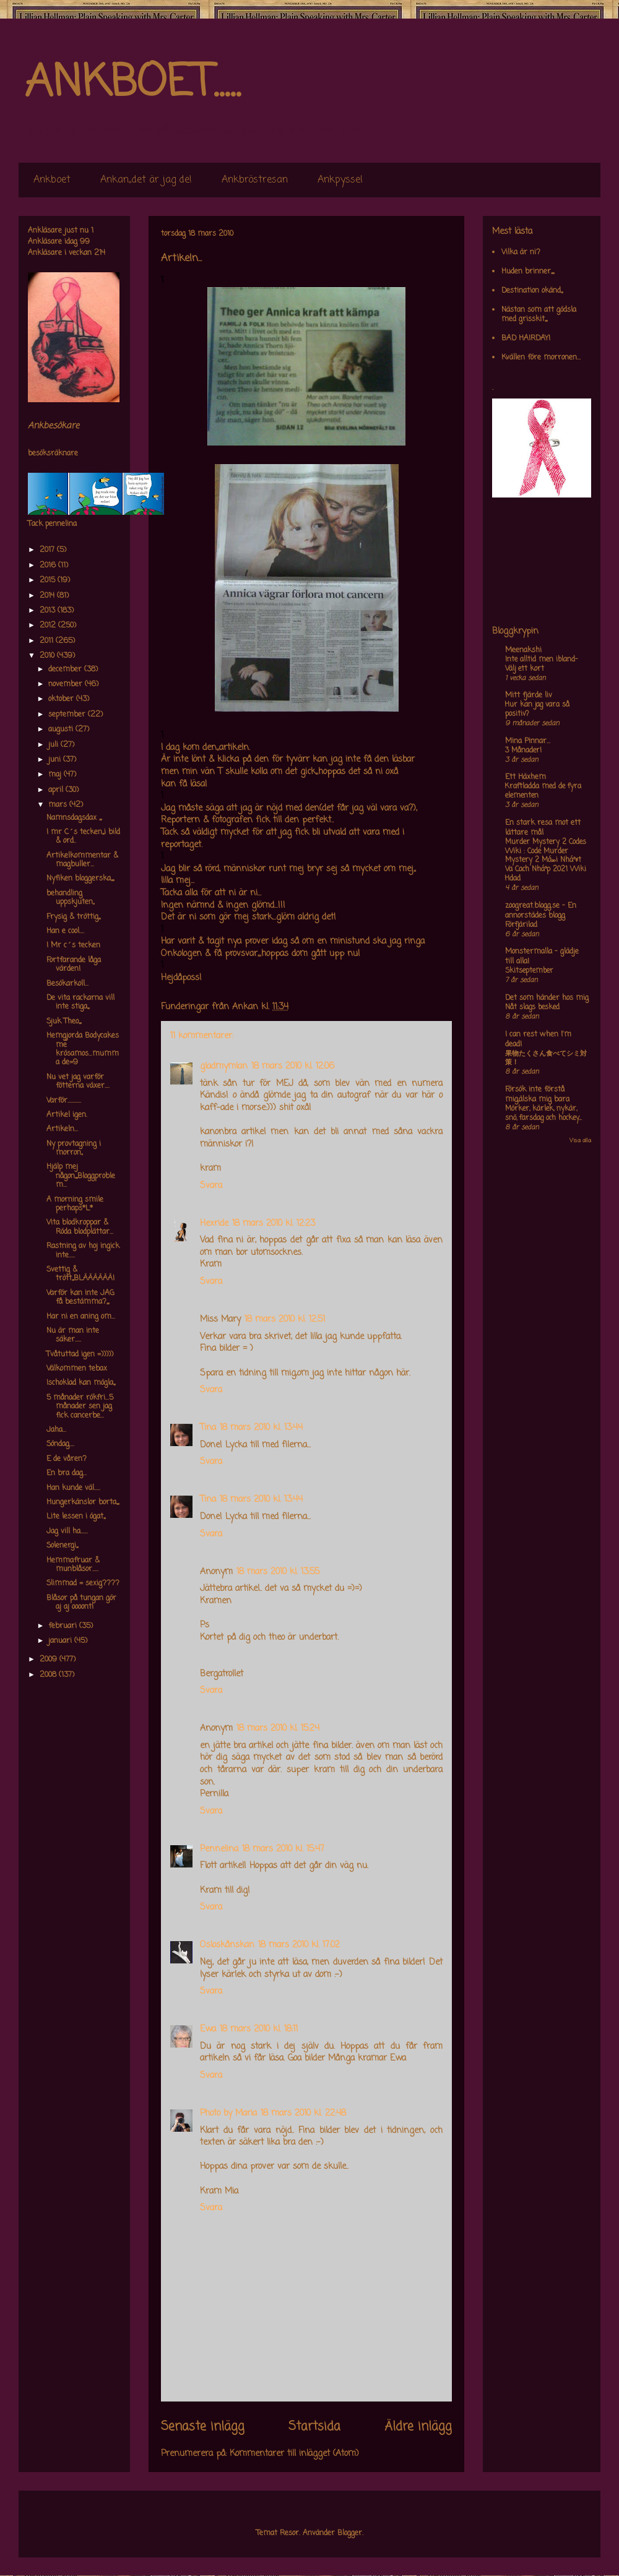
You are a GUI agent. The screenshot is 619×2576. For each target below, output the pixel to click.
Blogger (349, 2533)
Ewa (208, 2029)
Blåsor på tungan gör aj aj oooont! (81, 1603)
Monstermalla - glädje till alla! (542, 956)
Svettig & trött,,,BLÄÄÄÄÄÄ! (80, 1274)
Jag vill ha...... (67, 1531)
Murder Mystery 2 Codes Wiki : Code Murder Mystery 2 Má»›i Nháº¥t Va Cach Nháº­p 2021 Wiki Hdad (545, 860)
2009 (49, 1659)
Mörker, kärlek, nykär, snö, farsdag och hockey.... (543, 1113)
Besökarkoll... (67, 983)
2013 (49, 610)
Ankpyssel (340, 180)
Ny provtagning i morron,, (73, 1148)
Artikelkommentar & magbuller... (82, 860)
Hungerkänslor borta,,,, (82, 1502)
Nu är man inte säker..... (72, 1335)
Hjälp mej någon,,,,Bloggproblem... (80, 1176)
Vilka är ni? (520, 252)
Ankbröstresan (255, 180)
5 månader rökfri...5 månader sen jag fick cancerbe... (79, 1406)
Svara (211, 1185)
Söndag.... (60, 1444)
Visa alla (580, 1141)
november (66, 684)
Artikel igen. (66, 1115)
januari (61, 1641)
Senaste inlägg (203, 2427)
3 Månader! (523, 750)
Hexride (214, 1223)
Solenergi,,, (62, 1545)
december (66, 669)
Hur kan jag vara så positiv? (537, 709)
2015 (49, 580)
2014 (48, 595)
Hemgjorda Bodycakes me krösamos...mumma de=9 (82, 1049)
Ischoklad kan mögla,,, (80, 1383)
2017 (48, 550)
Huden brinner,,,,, (527, 271)
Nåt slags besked (532, 1007)
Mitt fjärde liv (528, 695)
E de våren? (66, 1459)
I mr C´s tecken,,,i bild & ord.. (83, 836)
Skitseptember (529, 970)
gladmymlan (224, 1066)
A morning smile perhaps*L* (74, 1204)
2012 (49, 625)
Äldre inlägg (418, 2427)
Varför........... (63, 1100)
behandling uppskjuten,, (70, 898)
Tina (208, 1427)
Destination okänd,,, (532, 290)
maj (56, 774)
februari (63, 1626)
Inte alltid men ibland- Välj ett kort (541, 664)
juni (55, 759)
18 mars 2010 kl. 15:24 (277, 1728)
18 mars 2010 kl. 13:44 (261, 1427)
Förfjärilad (521, 925)
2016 (49, 565)
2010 (48, 655)
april (57, 790)
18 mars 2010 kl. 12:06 (292, 1066)
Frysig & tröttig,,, (73, 917)
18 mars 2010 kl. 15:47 (283, 1849)
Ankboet (52, 180)
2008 (49, 1675)
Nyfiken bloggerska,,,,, (80, 878)
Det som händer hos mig (547, 998)
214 (99, 253)
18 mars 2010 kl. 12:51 (285, 1319)
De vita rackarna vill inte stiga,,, (80, 1002)
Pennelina (219, 1849)
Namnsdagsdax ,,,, (74, 818)
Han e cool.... (65, 931)
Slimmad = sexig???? (82, 1583)
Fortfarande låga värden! (73, 965)
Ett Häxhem (525, 777)
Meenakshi (523, 650)
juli (54, 745)
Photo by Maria (228, 2113)
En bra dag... (66, 1473)
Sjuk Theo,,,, (63, 1021)
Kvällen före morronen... (541, 357)
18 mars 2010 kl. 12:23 (273, 1223)
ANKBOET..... (132, 83)
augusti (62, 729)
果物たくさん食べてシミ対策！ (546, 1058)
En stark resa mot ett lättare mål (543, 827)
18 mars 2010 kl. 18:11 (259, 2029)
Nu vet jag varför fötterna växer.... (78, 1082)
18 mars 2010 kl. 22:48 (303, 2113)
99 (85, 242)
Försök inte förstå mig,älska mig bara (537, 1094)
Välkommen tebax (76, 1368)
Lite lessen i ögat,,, (75, 1516)
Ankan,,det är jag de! (146, 180)
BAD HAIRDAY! (525, 338)
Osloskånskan (227, 1945)
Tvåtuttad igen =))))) (79, 1354)
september (68, 714)
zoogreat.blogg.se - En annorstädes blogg (540, 910)
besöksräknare (53, 453)
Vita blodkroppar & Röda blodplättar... (79, 1227)
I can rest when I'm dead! (538, 1039)
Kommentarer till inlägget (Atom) (294, 2453)
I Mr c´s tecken (73, 945)
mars (58, 805)
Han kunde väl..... (73, 1488)
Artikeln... (62, 1129)
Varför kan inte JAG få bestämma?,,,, (80, 1297)
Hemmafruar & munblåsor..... (73, 1565)
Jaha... (56, 1430)
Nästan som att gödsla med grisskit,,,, (538, 314)
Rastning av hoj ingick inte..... (82, 1250)
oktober (62, 699)
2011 (48, 641)
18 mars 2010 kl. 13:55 (277, 1572)
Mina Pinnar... (527, 741)
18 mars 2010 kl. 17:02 (299, 1945)
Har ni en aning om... (80, 1316)
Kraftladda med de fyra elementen (543, 791)
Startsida (314, 2427)
